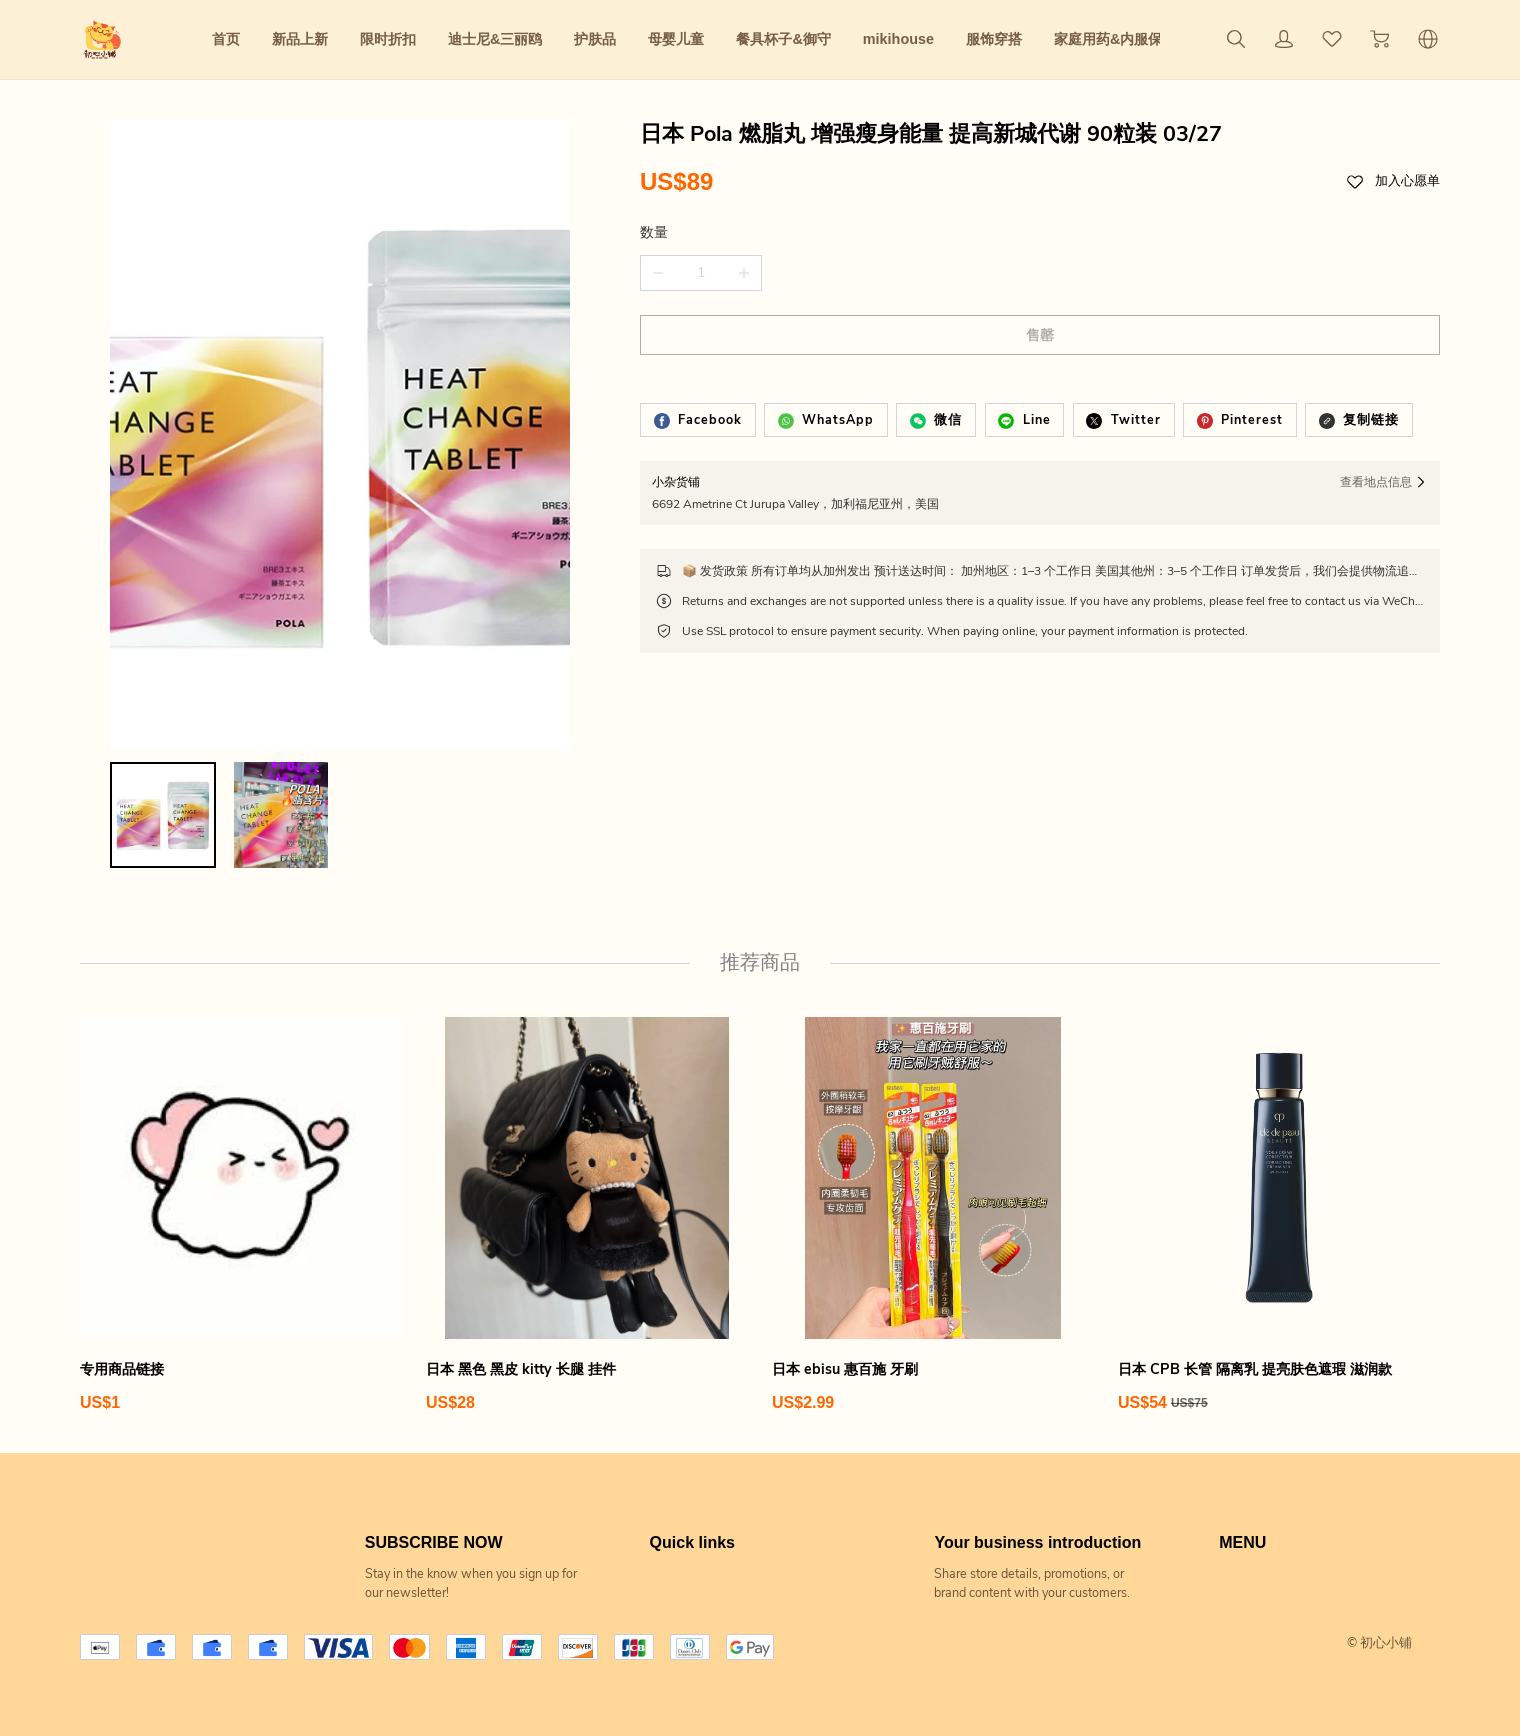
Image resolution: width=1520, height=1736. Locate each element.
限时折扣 (388, 39)
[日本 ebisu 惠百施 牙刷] (933, 1215)
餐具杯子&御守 (783, 39)
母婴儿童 (676, 39)
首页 (226, 39)
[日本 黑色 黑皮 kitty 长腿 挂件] (587, 1215)
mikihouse (898, 39)
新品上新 (300, 39)
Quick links (692, 1542)
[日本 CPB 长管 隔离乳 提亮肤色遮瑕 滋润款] (1279, 1215)
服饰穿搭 (994, 39)
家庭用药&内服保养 (1115, 39)
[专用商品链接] (241, 1215)
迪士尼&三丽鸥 (495, 39)
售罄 (1040, 335)
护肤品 (595, 39)
